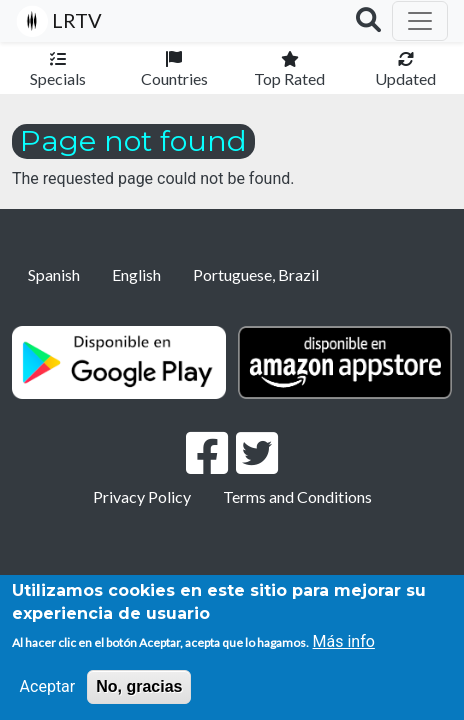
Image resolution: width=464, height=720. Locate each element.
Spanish (54, 274)
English (136, 274)
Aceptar (48, 686)
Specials (58, 78)
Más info (344, 641)
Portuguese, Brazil (256, 274)
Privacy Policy (142, 496)
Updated (405, 78)
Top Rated (289, 78)
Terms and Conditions (297, 496)
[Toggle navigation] (420, 21)
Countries (174, 78)
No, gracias (139, 686)
